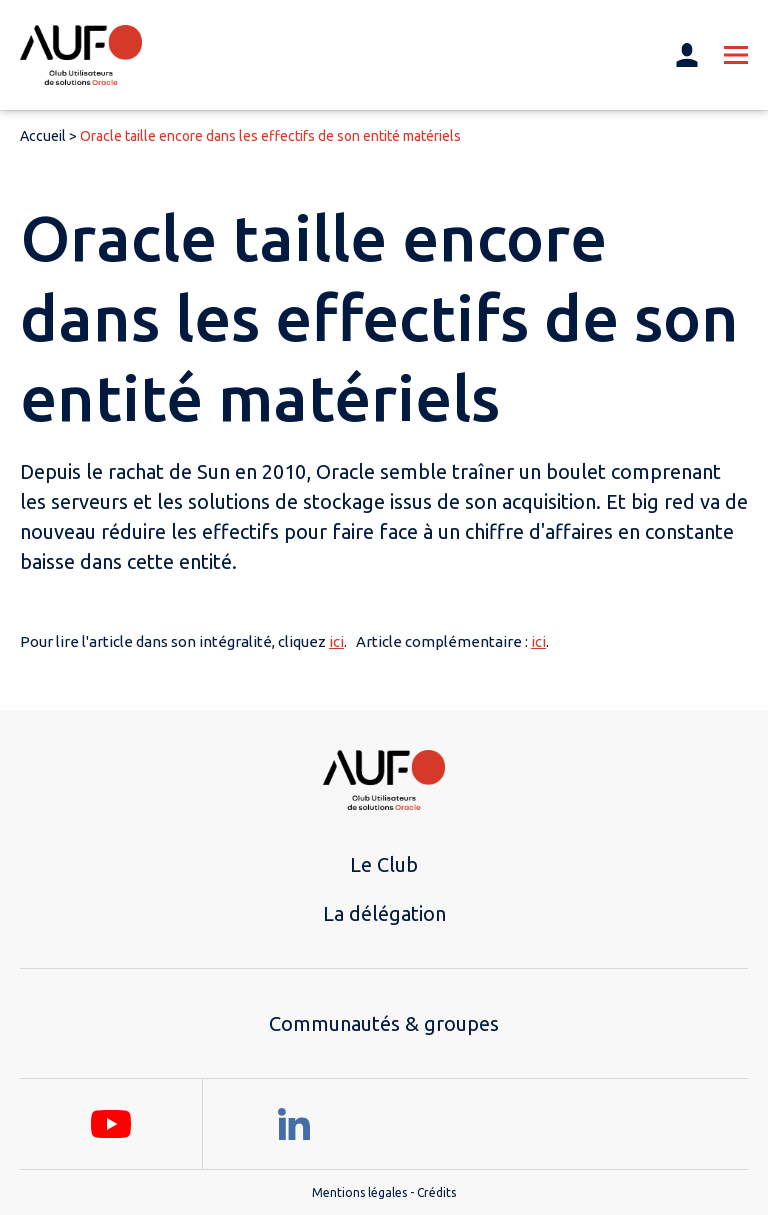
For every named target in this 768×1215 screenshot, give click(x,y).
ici (336, 641)
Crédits (436, 1192)
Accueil (43, 136)
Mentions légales (359, 1192)
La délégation (384, 913)
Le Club (384, 864)
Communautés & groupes (384, 1023)
